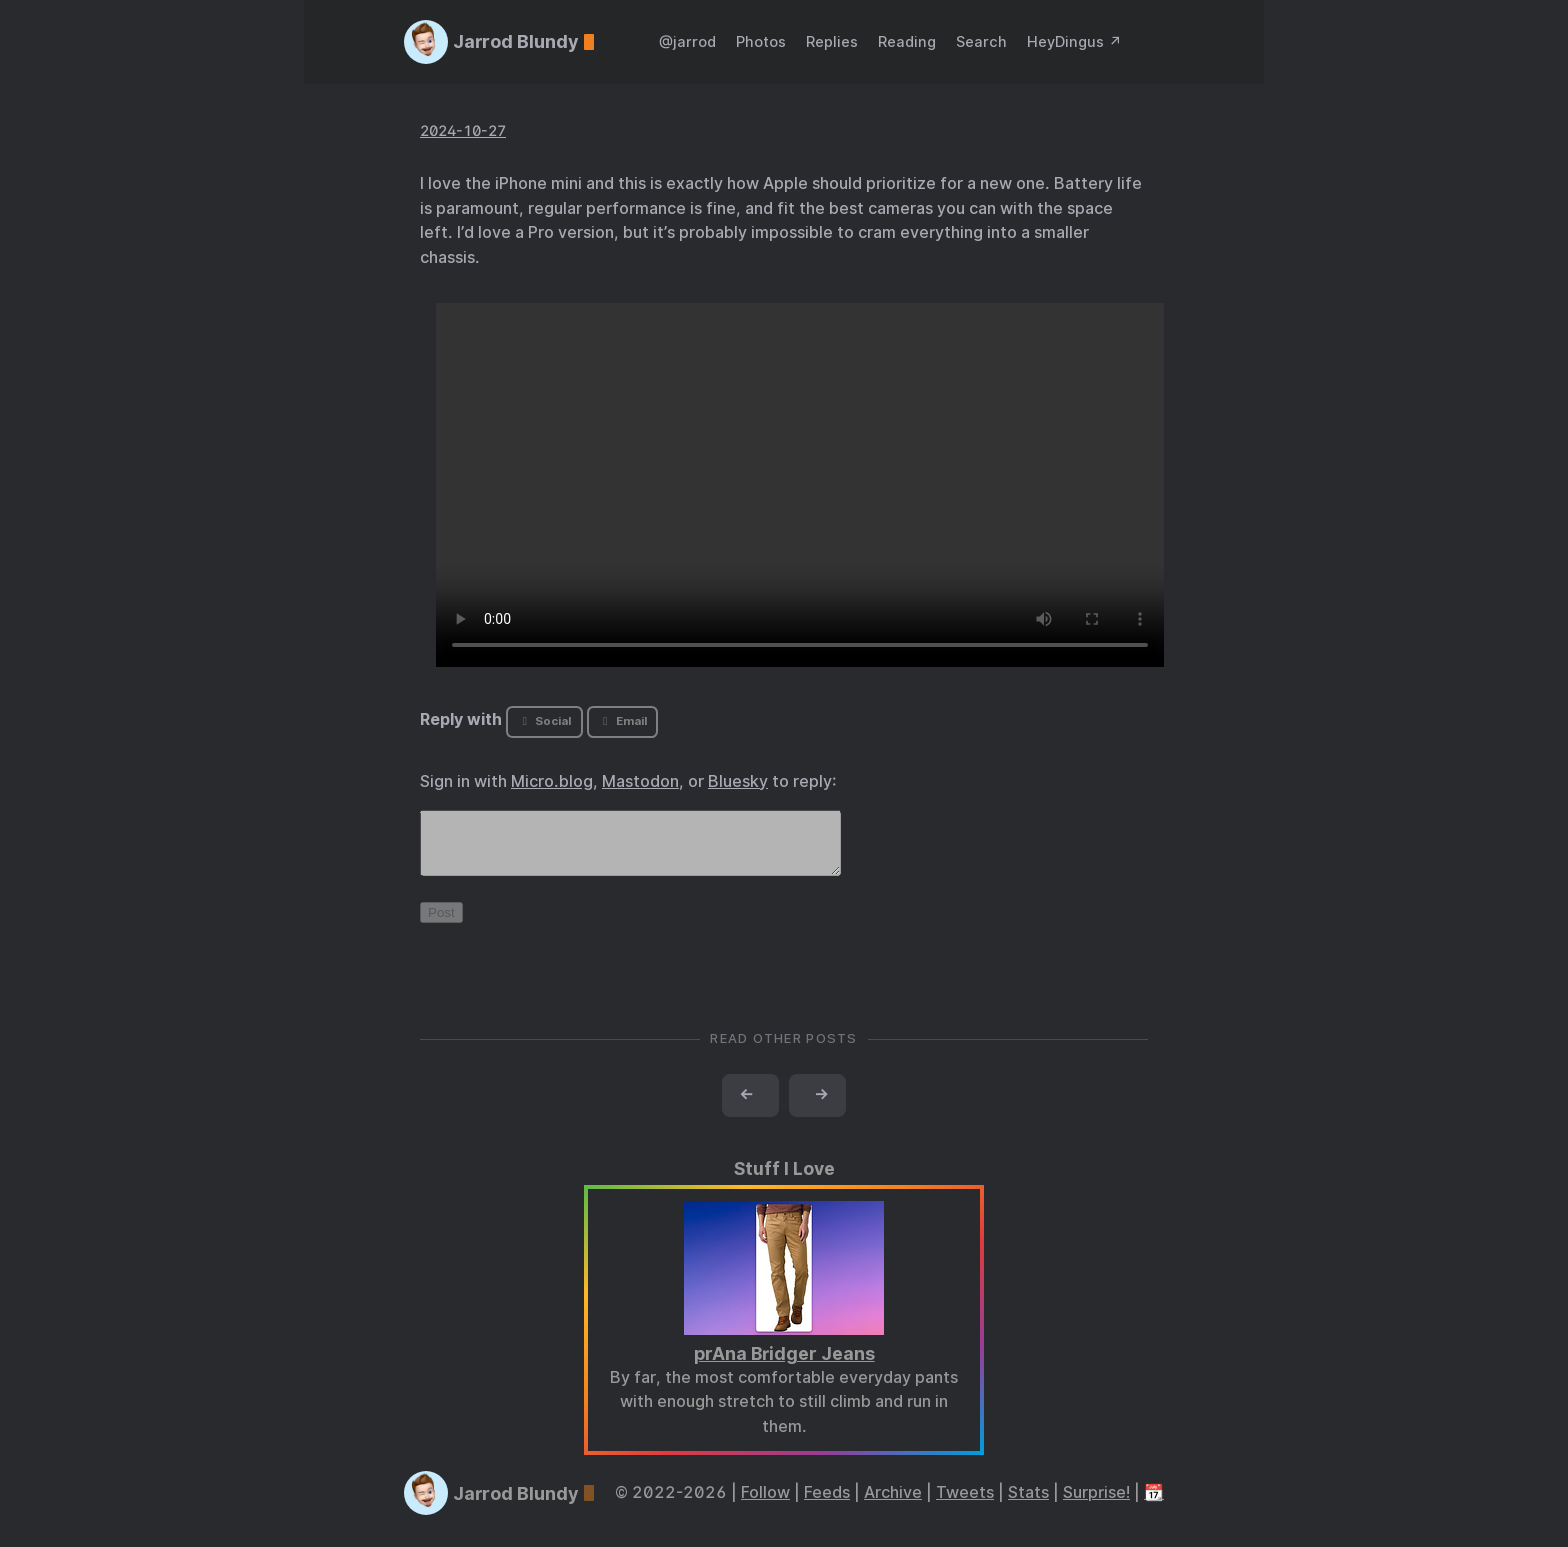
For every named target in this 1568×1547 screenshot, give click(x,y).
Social (544, 721)
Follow (765, 1504)
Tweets (965, 1504)
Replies (832, 41)
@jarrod (687, 41)
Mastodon (640, 781)
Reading (907, 41)
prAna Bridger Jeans (784, 1365)
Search (981, 41)
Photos (761, 41)
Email (622, 721)
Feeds (827, 1504)
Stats (1028, 1504)
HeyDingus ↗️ (1074, 41)
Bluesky (738, 781)
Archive (893, 1504)
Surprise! (1096, 1504)
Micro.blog (552, 781)
